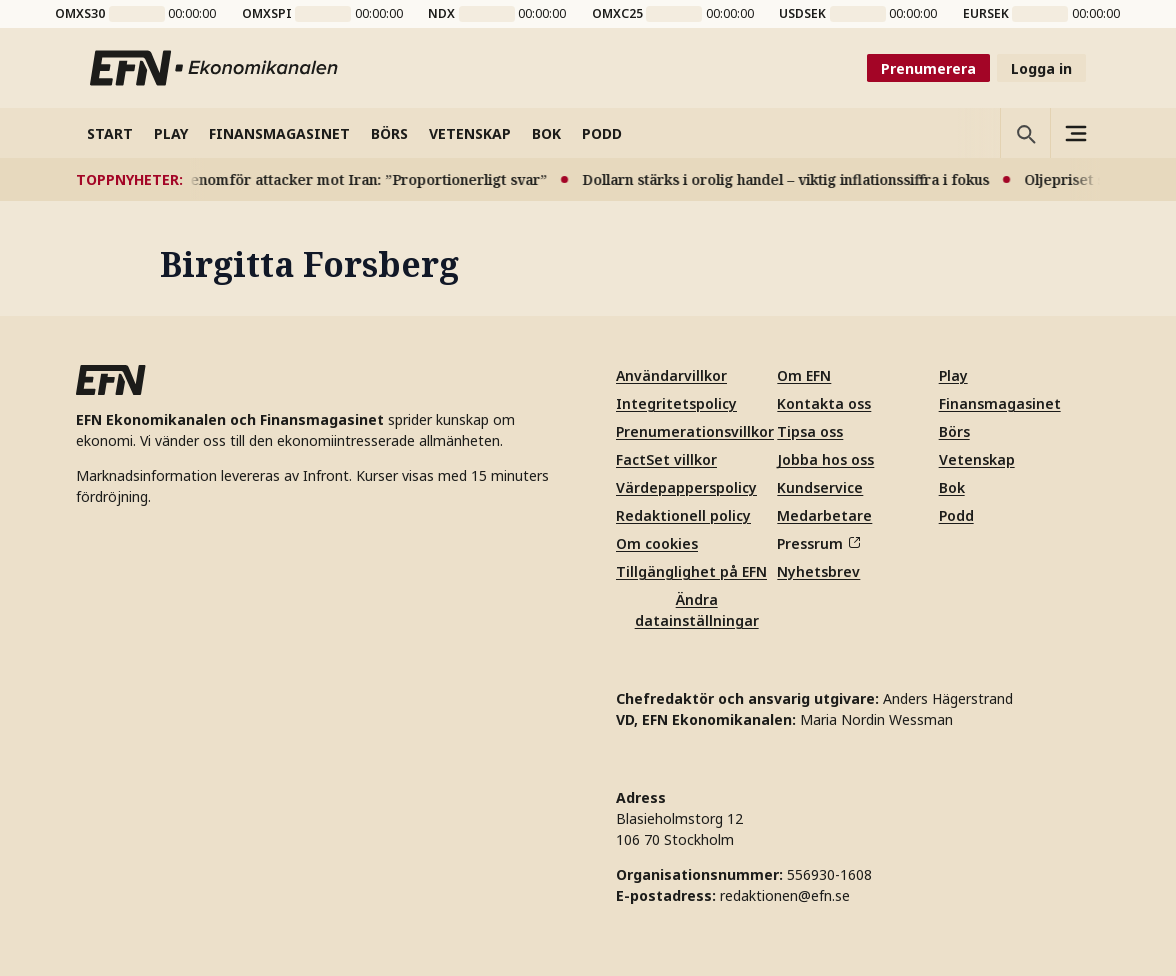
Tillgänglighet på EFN (691, 571)
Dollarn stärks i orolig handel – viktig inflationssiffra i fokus (801, 179)
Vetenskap (977, 459)
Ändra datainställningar (697, 610)
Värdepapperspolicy (686, 487)
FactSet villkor (666, 459)
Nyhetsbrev (818, 571)
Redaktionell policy (683, 515)
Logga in (1041, 68)
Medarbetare (824, 515)
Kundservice (820, 487)
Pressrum (818, 543)
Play (953, 375)
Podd (956, 515)
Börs (954, 431)
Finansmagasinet (1000, 403)
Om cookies (657, 543)
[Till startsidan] (215, 68)
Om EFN (804, 375)
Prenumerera (928, 68)
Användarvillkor (671, 375)
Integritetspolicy (676, 403)
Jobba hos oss (825, 459)
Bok (952, 487)
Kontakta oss (824, 403)
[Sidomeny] (1075, 133)
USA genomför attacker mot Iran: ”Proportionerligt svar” (363, 179)
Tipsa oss (810, 431)
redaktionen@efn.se (785, 895)
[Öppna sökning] (1025, 133)
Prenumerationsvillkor (695, 431)
